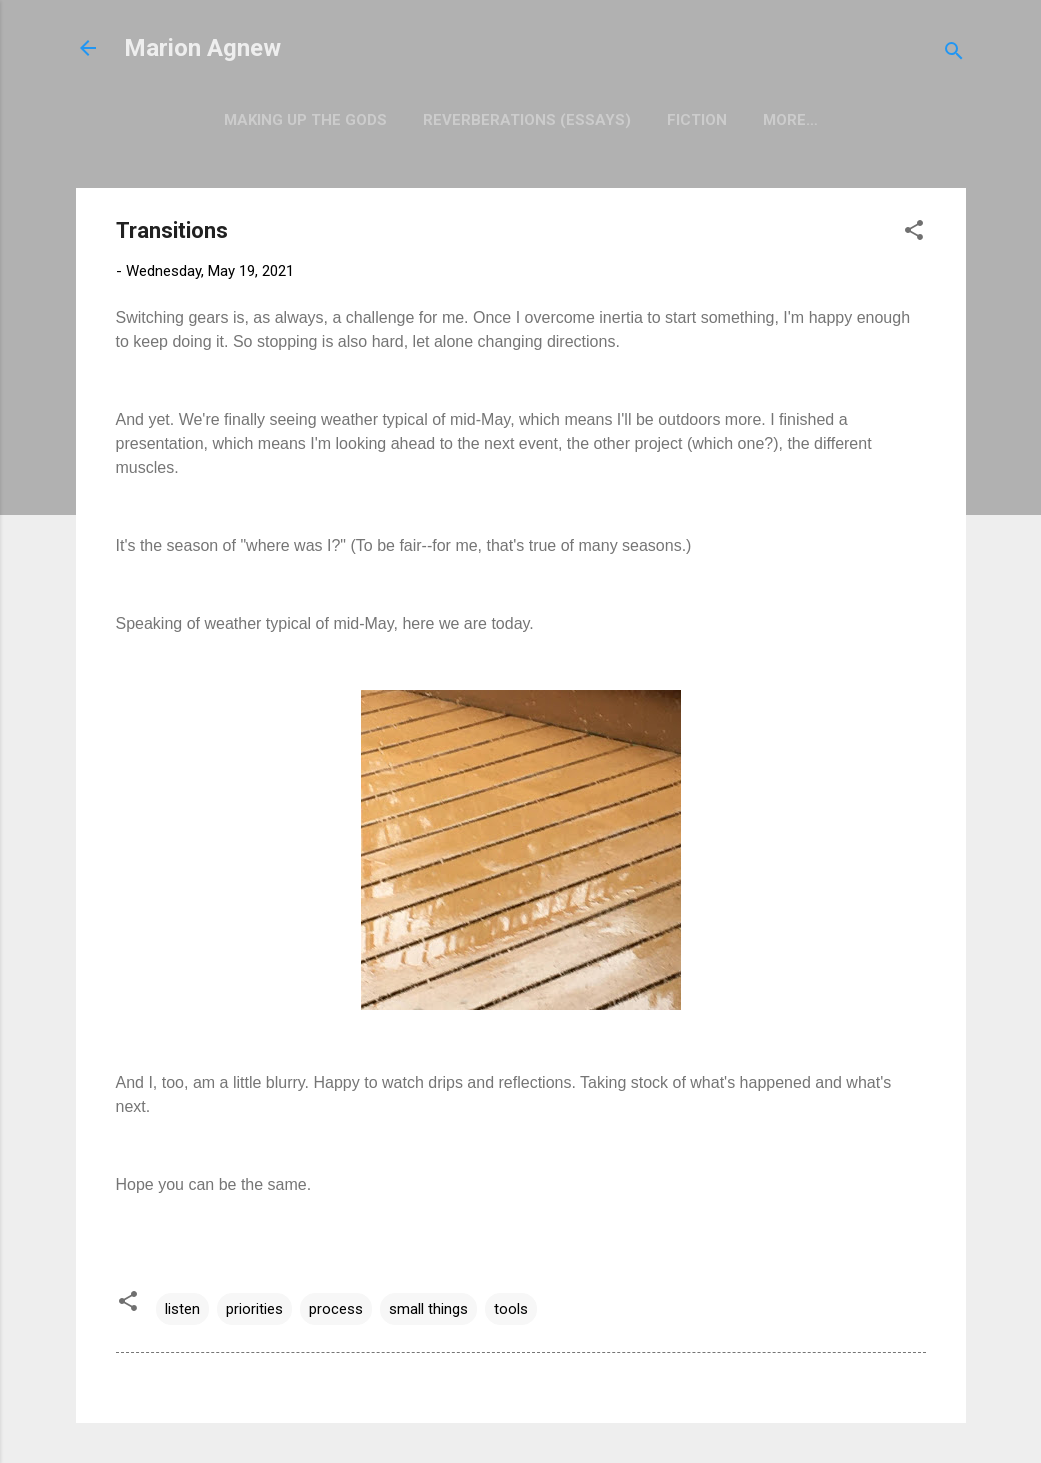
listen (182, 1309)
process (336, 1309)
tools (511, 1309)
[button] (914, 233)
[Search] (954, 54)
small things (428, 1309)
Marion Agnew (202, 48)
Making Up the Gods (305, 120)
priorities (254, 1309)
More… (790, 120)
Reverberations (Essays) (527, 120)
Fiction (697, 120)
